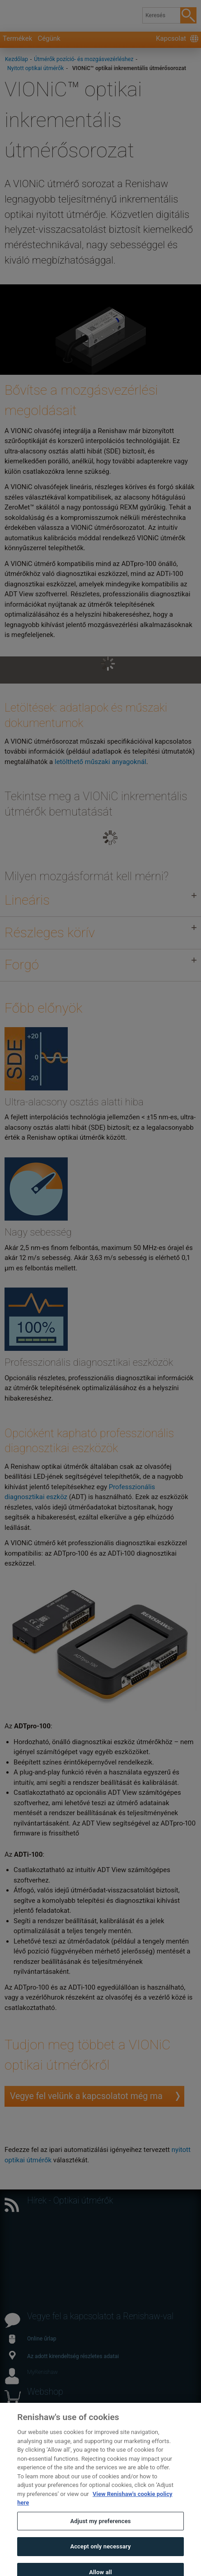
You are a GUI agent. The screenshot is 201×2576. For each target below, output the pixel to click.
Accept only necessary (100, 2555)
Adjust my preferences (100, 2529)
